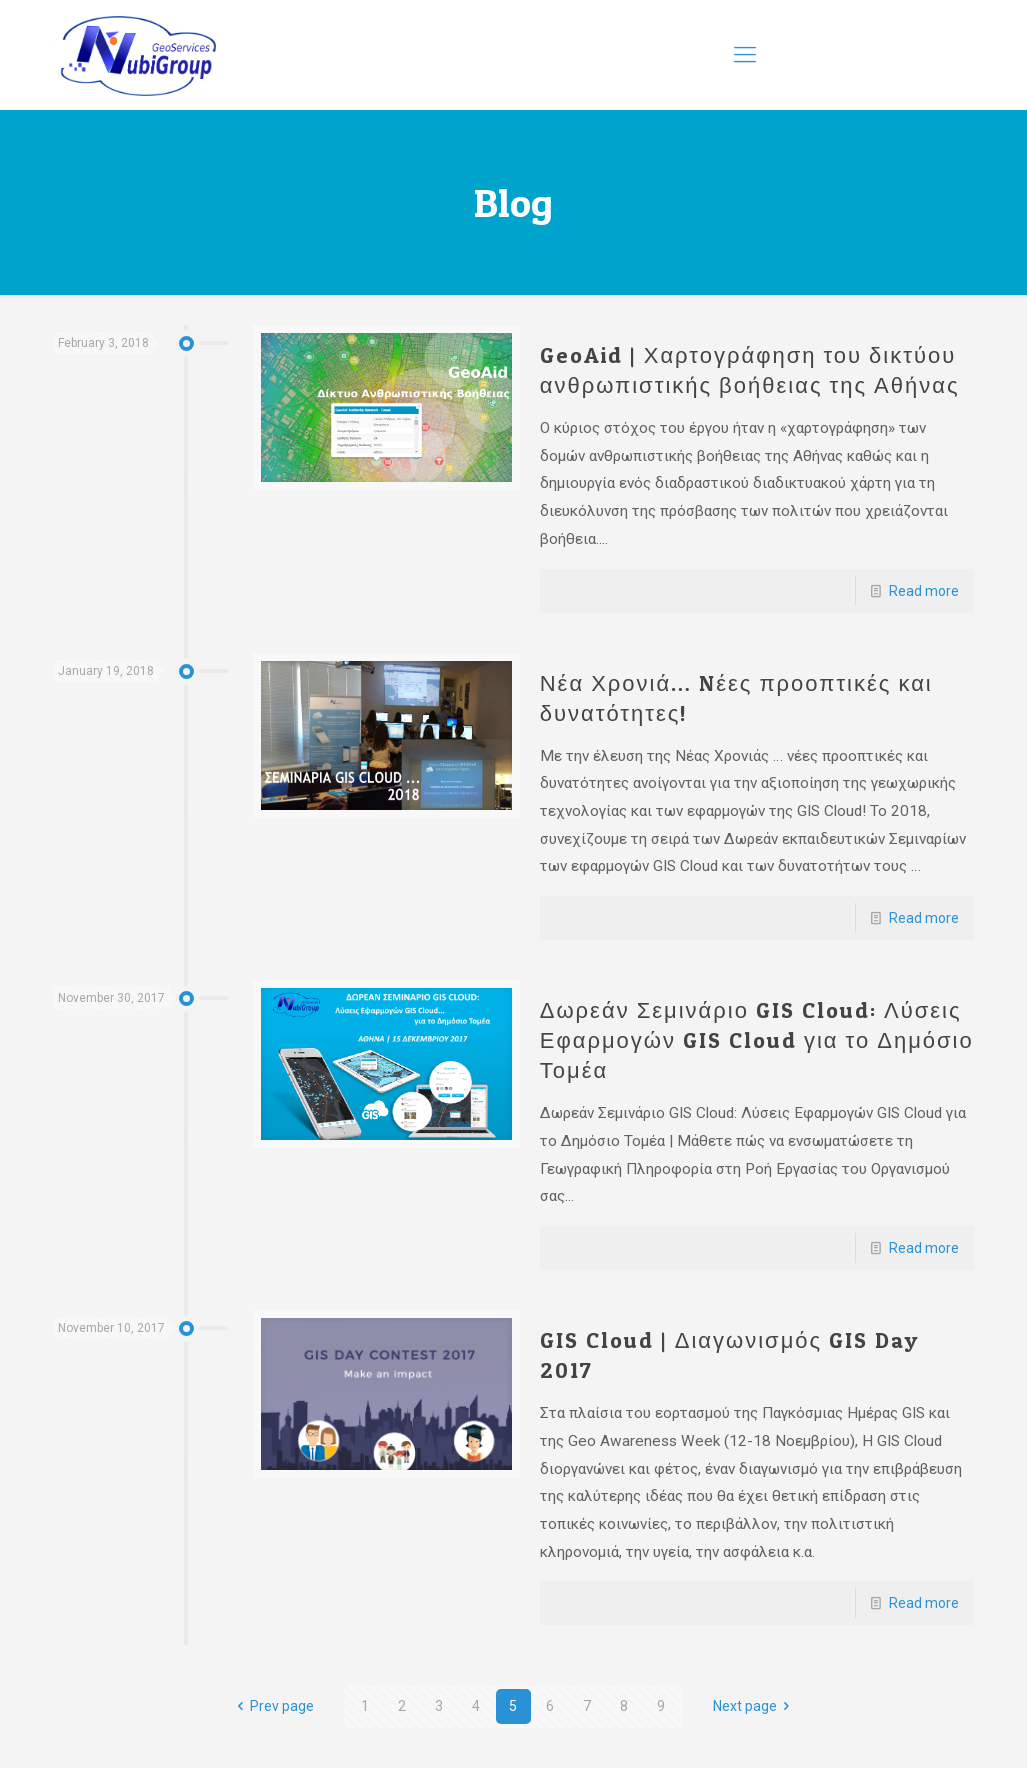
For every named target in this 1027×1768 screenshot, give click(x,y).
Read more (924, 591)
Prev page (272, 1706)
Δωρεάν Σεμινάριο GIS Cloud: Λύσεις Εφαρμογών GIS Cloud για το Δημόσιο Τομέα (757, 1040)
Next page (755, 1706)
